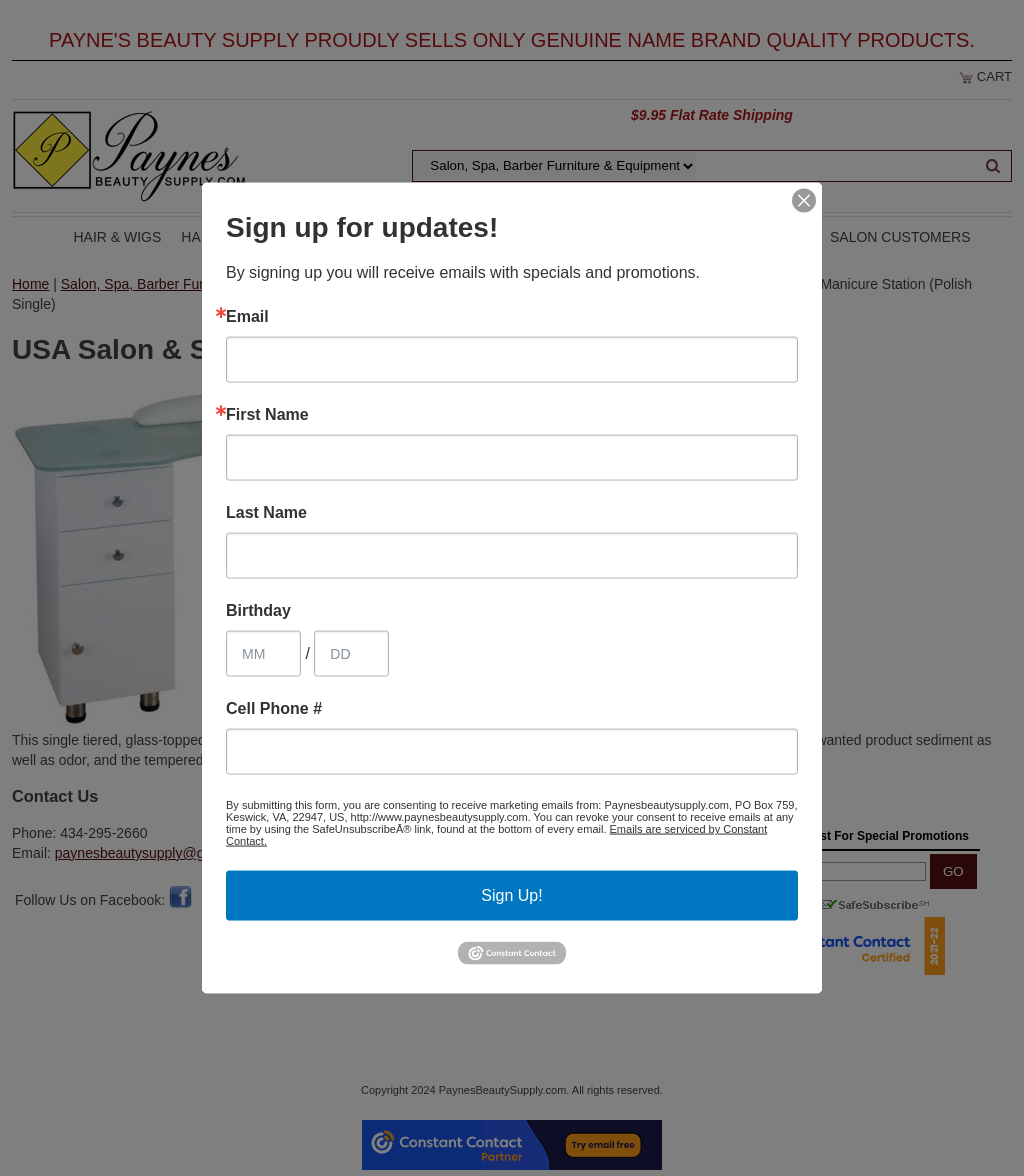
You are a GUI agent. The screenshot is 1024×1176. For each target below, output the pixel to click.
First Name (267, 415)
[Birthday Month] (263, 654)
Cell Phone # (274, 709)
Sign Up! (511, 895)
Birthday (258, 611)
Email (247, 317)
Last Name (266, 513)
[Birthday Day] (351, 654)
